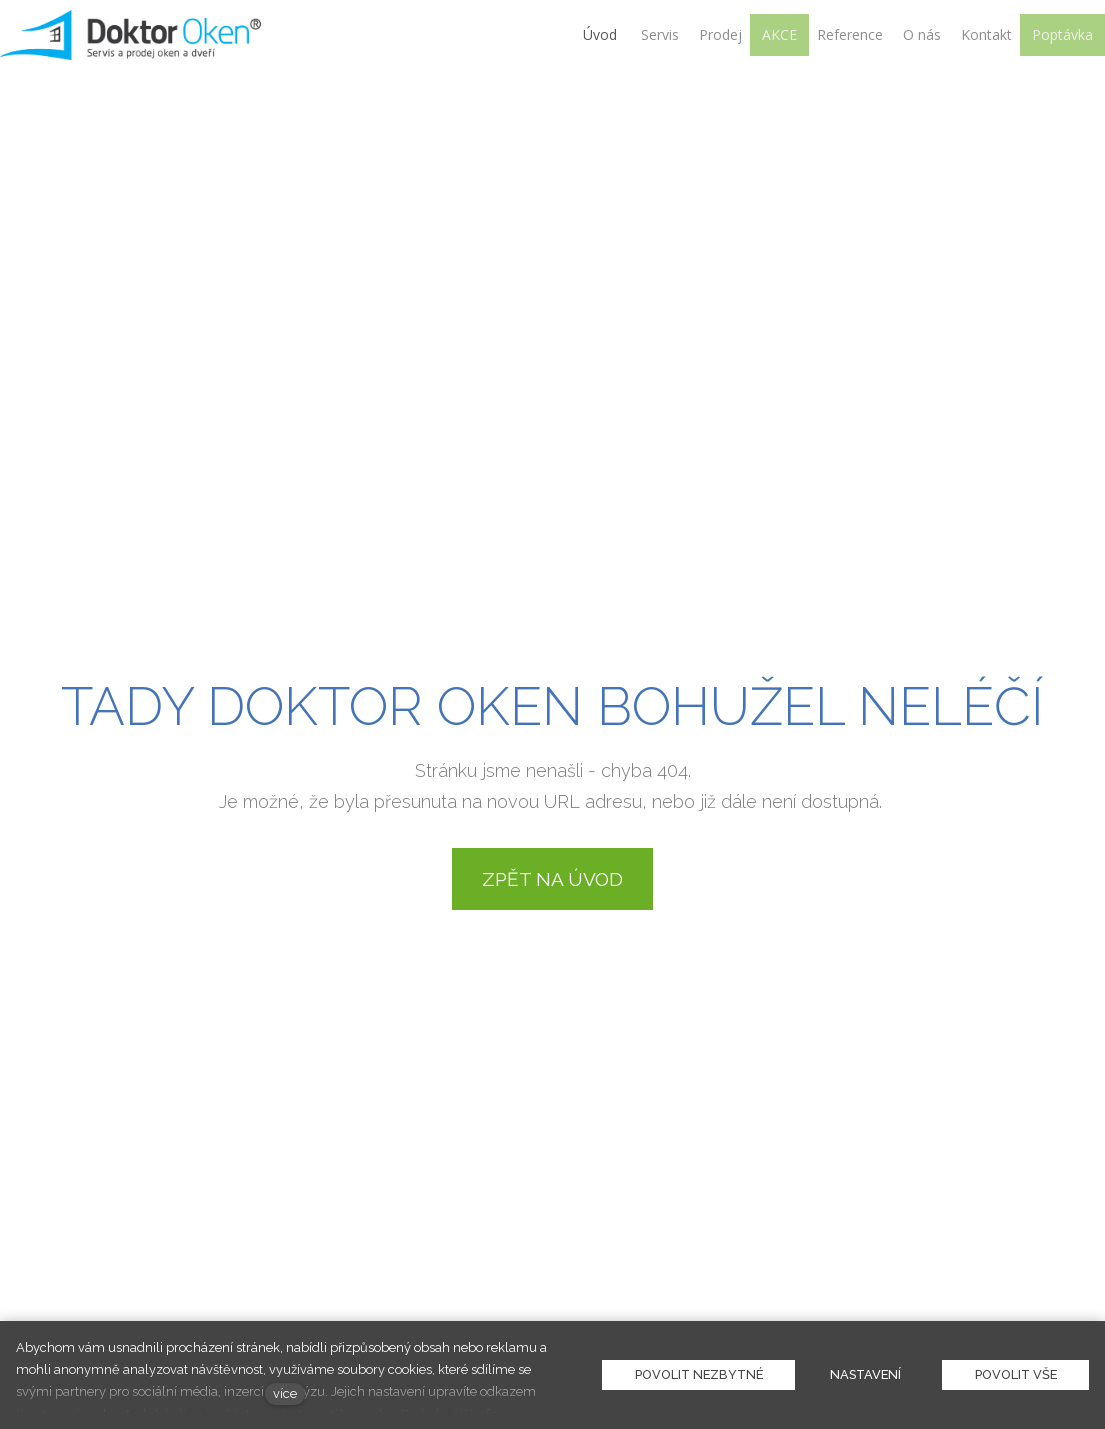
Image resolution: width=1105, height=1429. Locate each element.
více (285, 1393)
